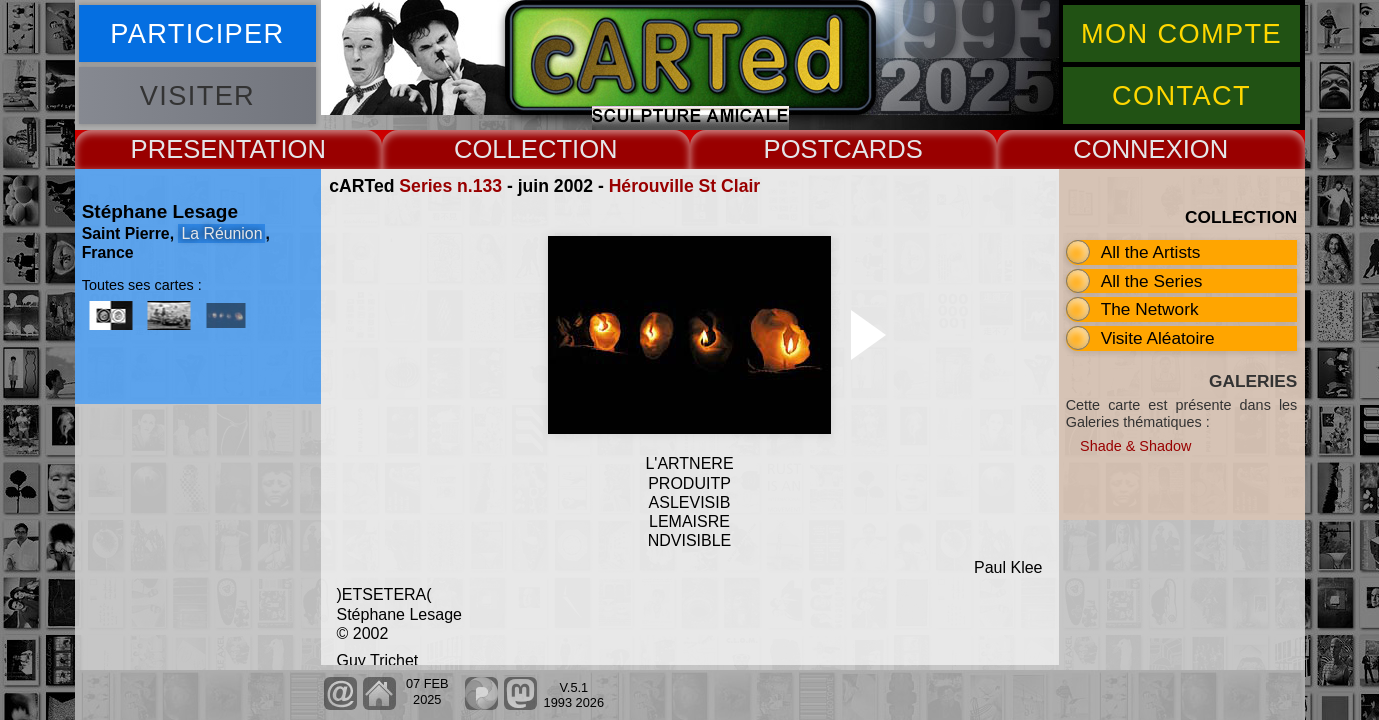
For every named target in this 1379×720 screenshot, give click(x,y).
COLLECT (513, 149)
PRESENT (190, 149)
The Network (1150, 309)
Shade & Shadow (1135, 446)
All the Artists (1151, 252)
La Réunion (221, 233)
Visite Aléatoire (1158, 338)
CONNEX (1128, 149)
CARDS (878, 149)
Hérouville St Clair (685, 186)
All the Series (1152, 281)
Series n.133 (450, 186)
